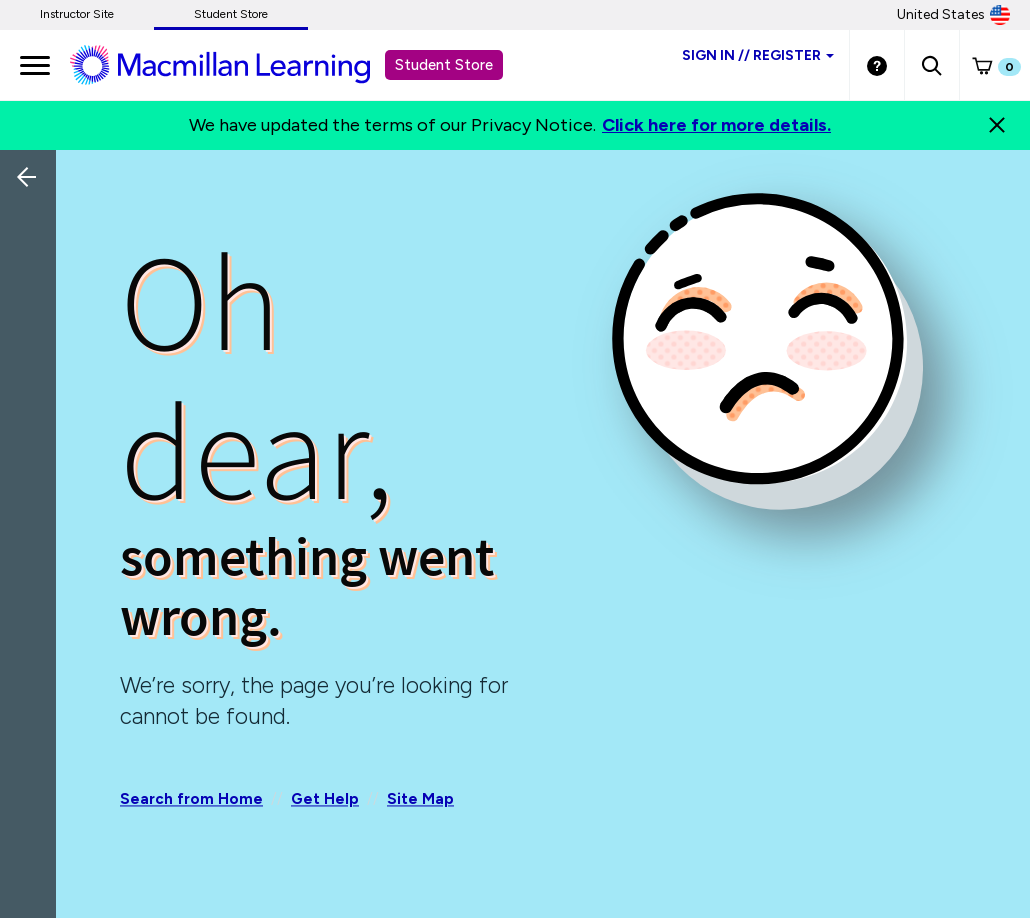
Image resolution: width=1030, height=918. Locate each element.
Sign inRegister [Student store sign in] (758, 55)
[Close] (997, 125)
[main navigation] (35, 65)
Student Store (231, 14)
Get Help (325, 799)
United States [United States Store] (953, 15)
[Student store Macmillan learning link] (235, 64)
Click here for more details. (716, 125)
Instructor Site (77, 14)
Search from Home (191, 799)
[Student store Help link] (877, 65)
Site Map (420, 799)
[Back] (33, 310)
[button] (931, 65)
